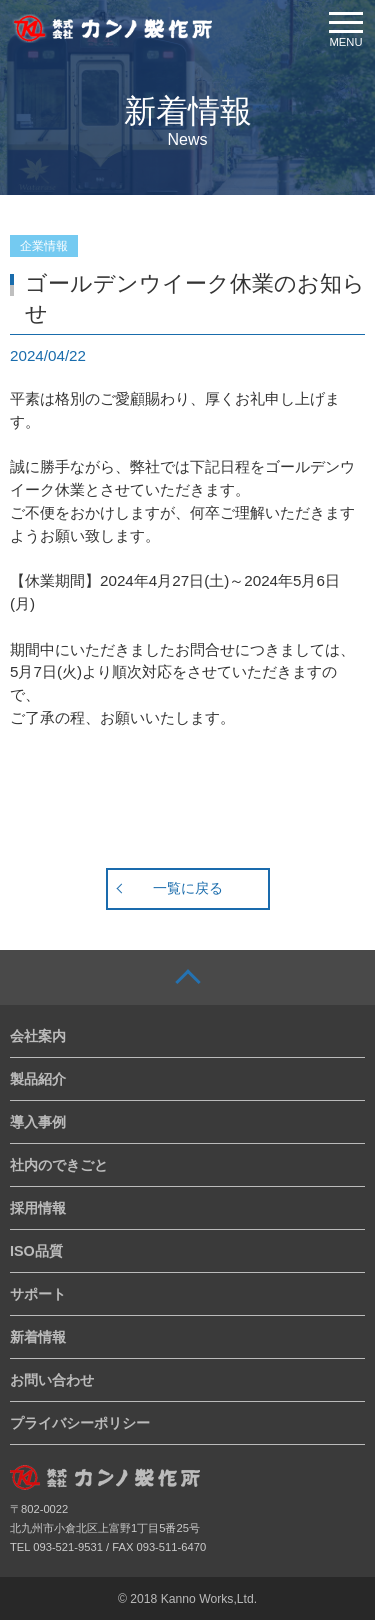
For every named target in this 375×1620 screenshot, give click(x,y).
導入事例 (38, 1122)
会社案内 (38, 1036)
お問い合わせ (52, 1380)
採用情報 (38, 1208)
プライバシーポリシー (80, 1423)
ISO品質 (36, 1251)
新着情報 (38, 1337)
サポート (38, 1294)
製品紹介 (38, 1079)
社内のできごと (59, 1165)
